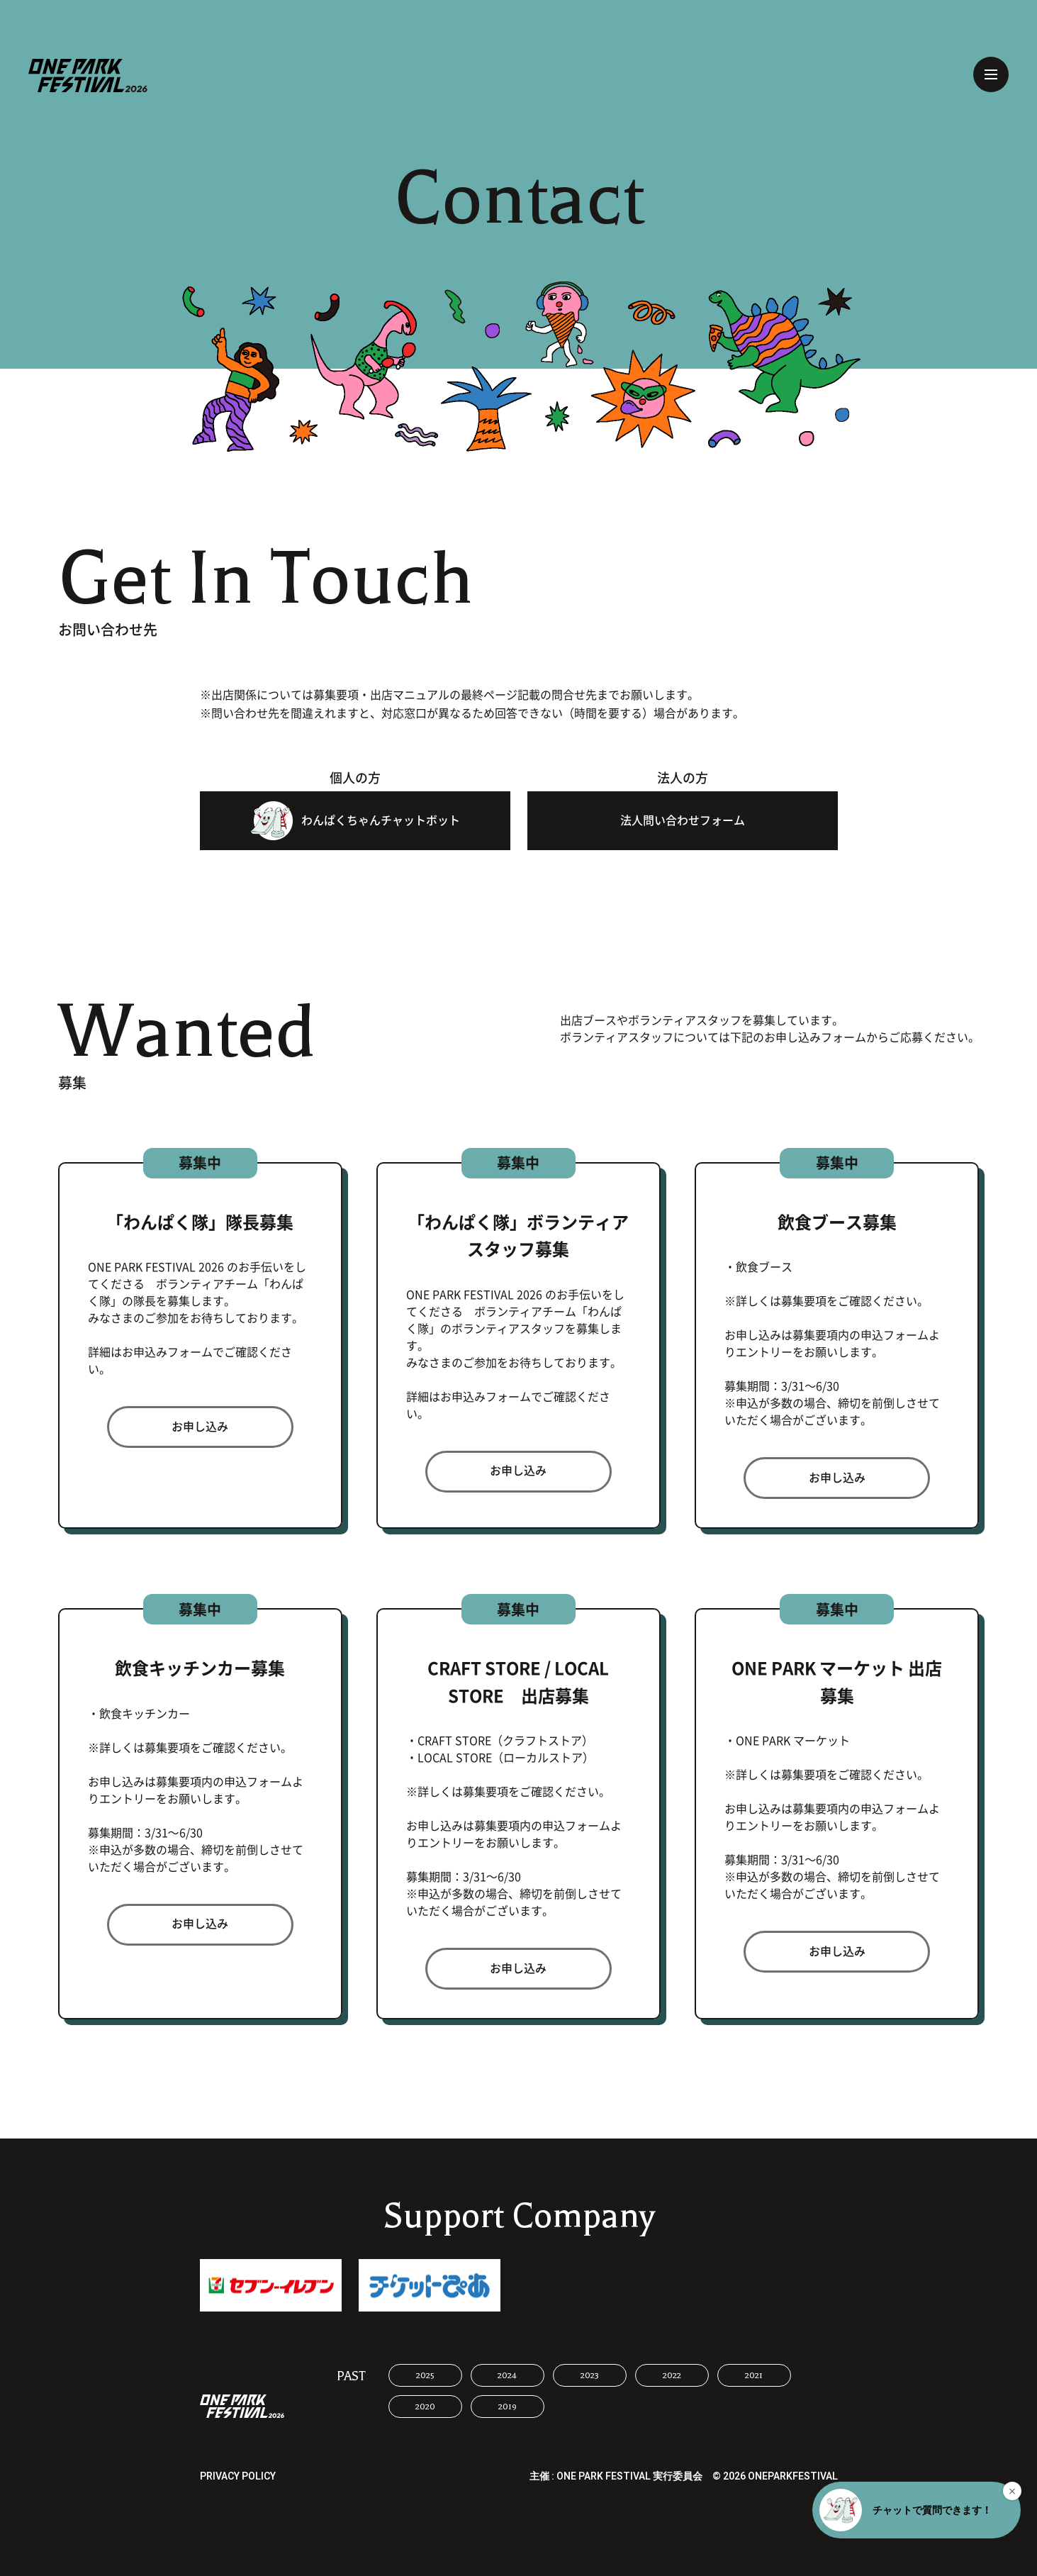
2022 (672, 2375)
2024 (507, 2375)
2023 (590, 2375)
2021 (754, 2375)
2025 (425, 2375)
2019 (507, 2406)
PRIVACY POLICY (238, 2476)
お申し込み (200, 1426)
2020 (425, 2406)
